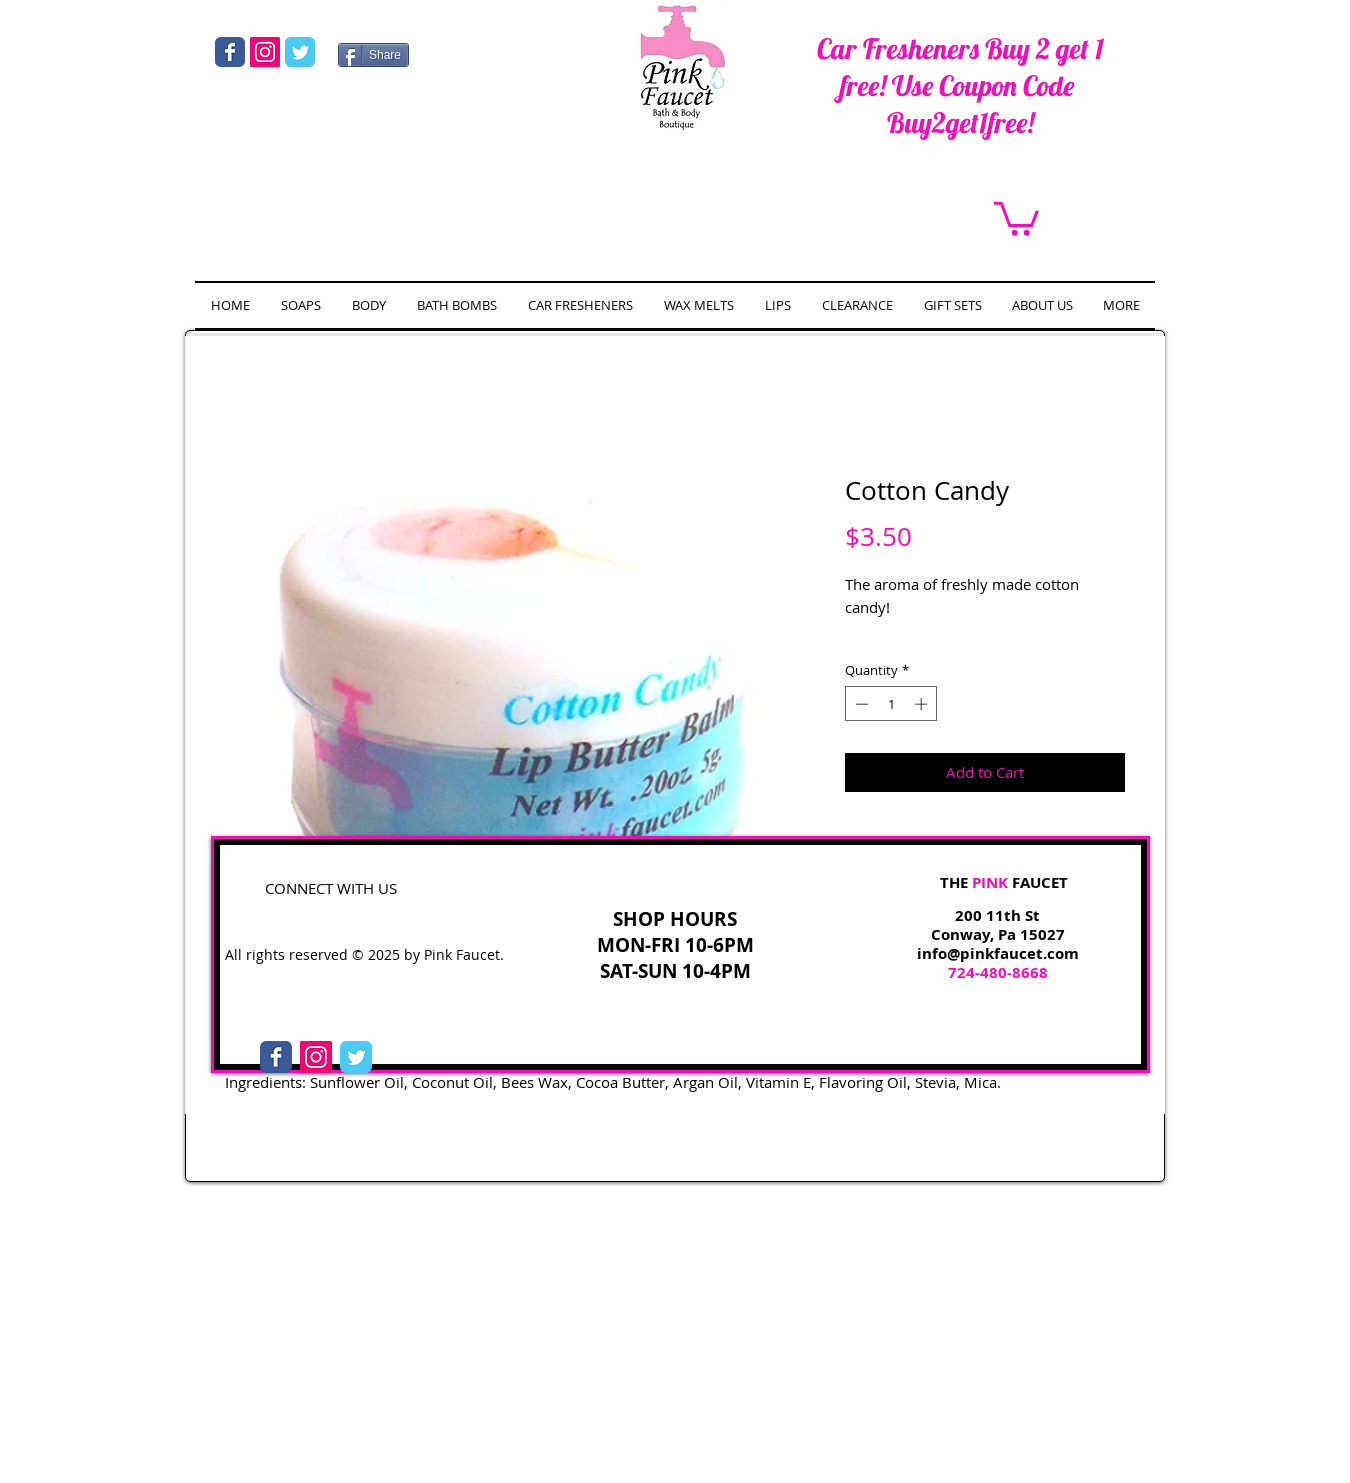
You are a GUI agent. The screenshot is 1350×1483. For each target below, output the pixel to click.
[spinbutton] (891, 704)
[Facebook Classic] (276, 1057)
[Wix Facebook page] (230, 52)
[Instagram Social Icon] (265, 52)
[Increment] (923, 704)
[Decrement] (860, 704)
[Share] (373, 55)
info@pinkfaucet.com (998, 953)
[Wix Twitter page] (300, 52)
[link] (1016, 217)
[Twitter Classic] (356, 1057)
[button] (368, 305)
